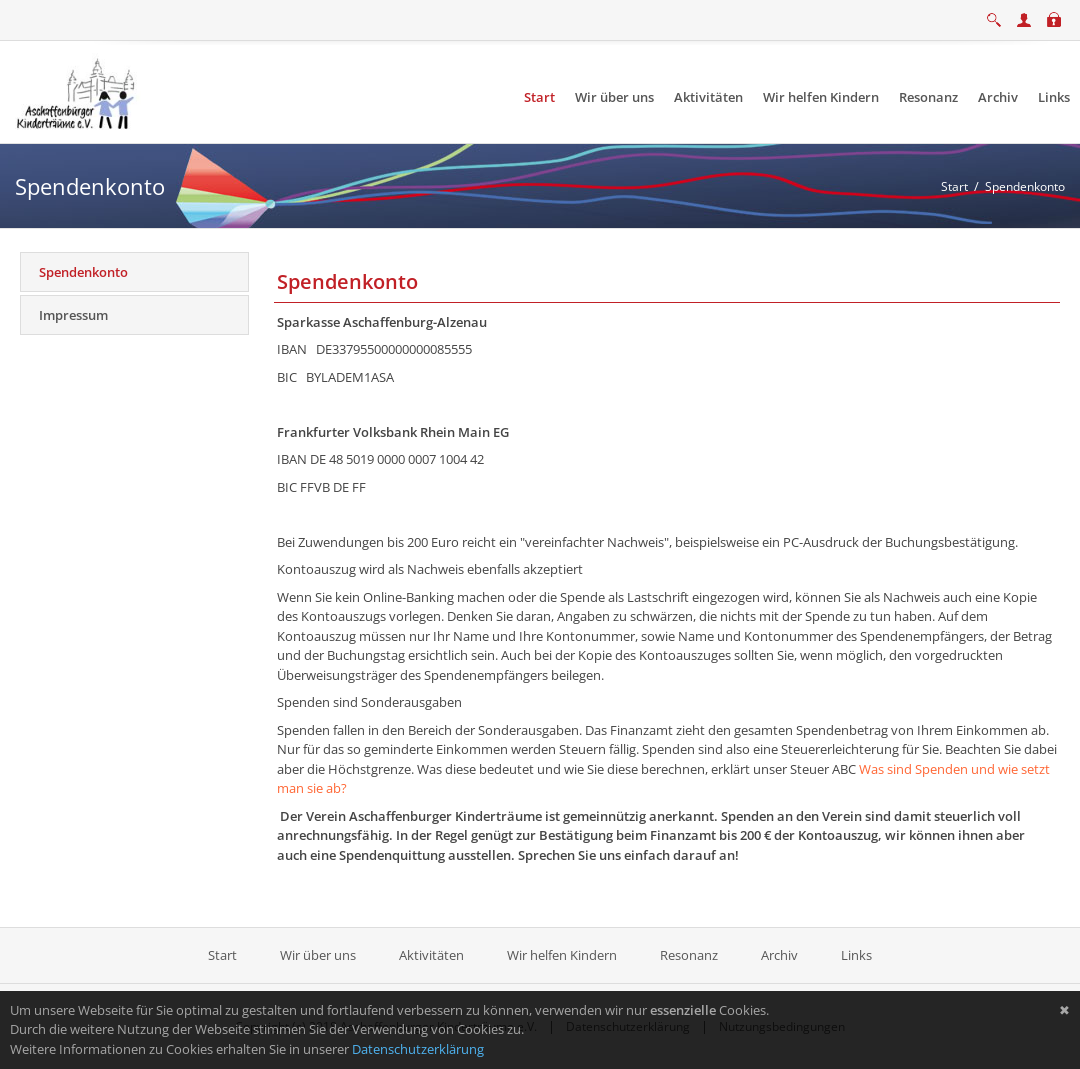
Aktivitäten (431, 955)
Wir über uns (318, 955)
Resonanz (689, 955)
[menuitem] (539, 97)
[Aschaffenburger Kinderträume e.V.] (78, 91)
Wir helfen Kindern (562, 955)
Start (224, 955)
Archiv (779, 955)
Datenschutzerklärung (418, 1049)
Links (856, 955)
